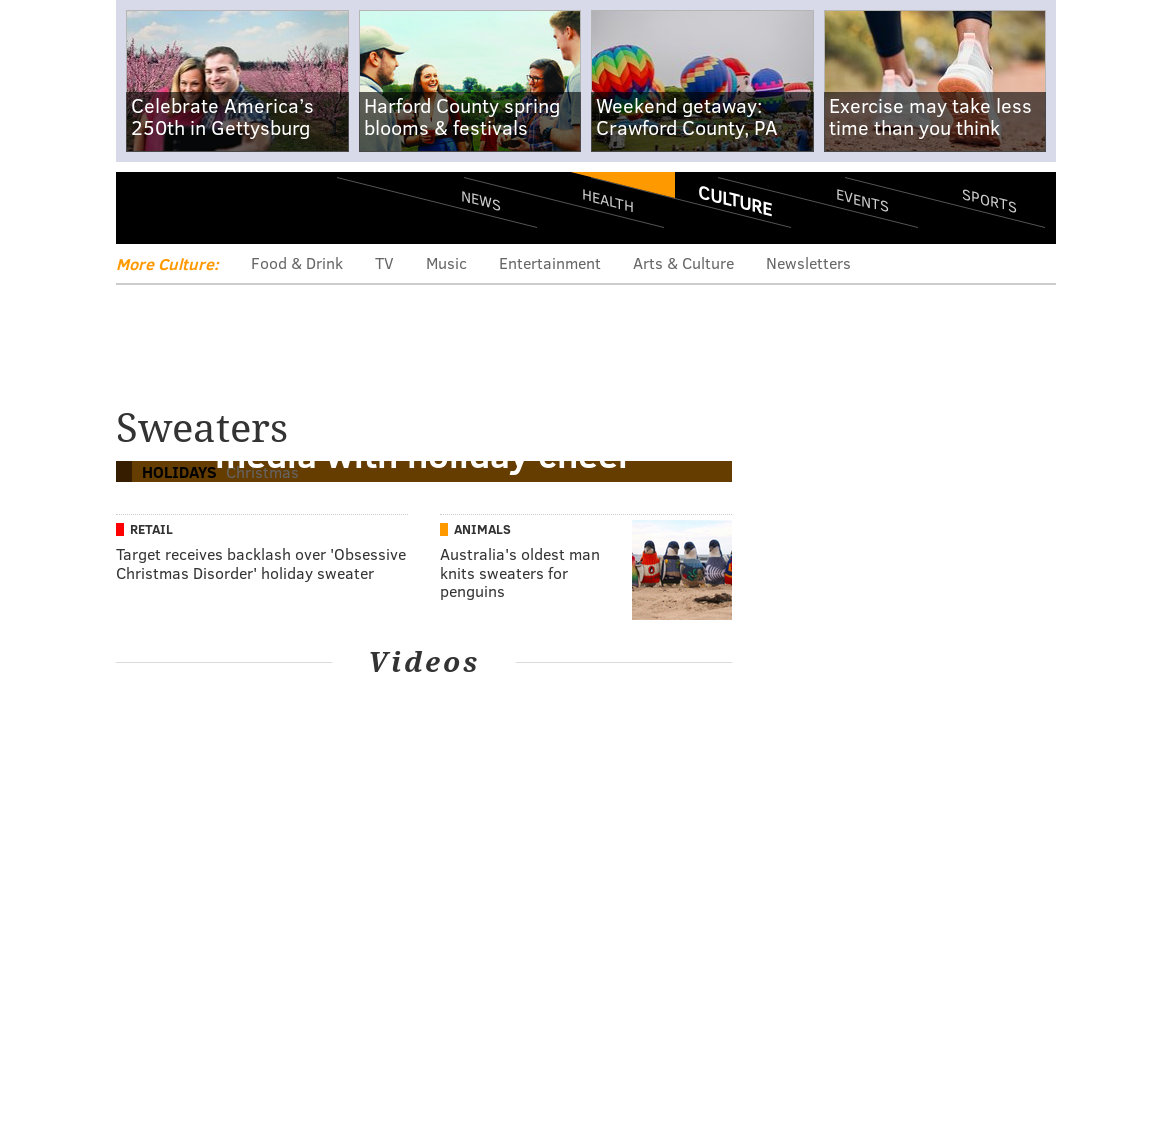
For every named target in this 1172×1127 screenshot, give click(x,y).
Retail (151, 529)
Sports (989, 200)
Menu (148, 207)
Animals (482, 529)
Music (446, 262)
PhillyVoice (253, 207)
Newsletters (808, 262)
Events (862, 200)
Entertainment (550, 262)
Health (608, 200)
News (481, 200)
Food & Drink (297, 262)
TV (384, 262)
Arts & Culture (683, 262)
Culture (735, 200)
